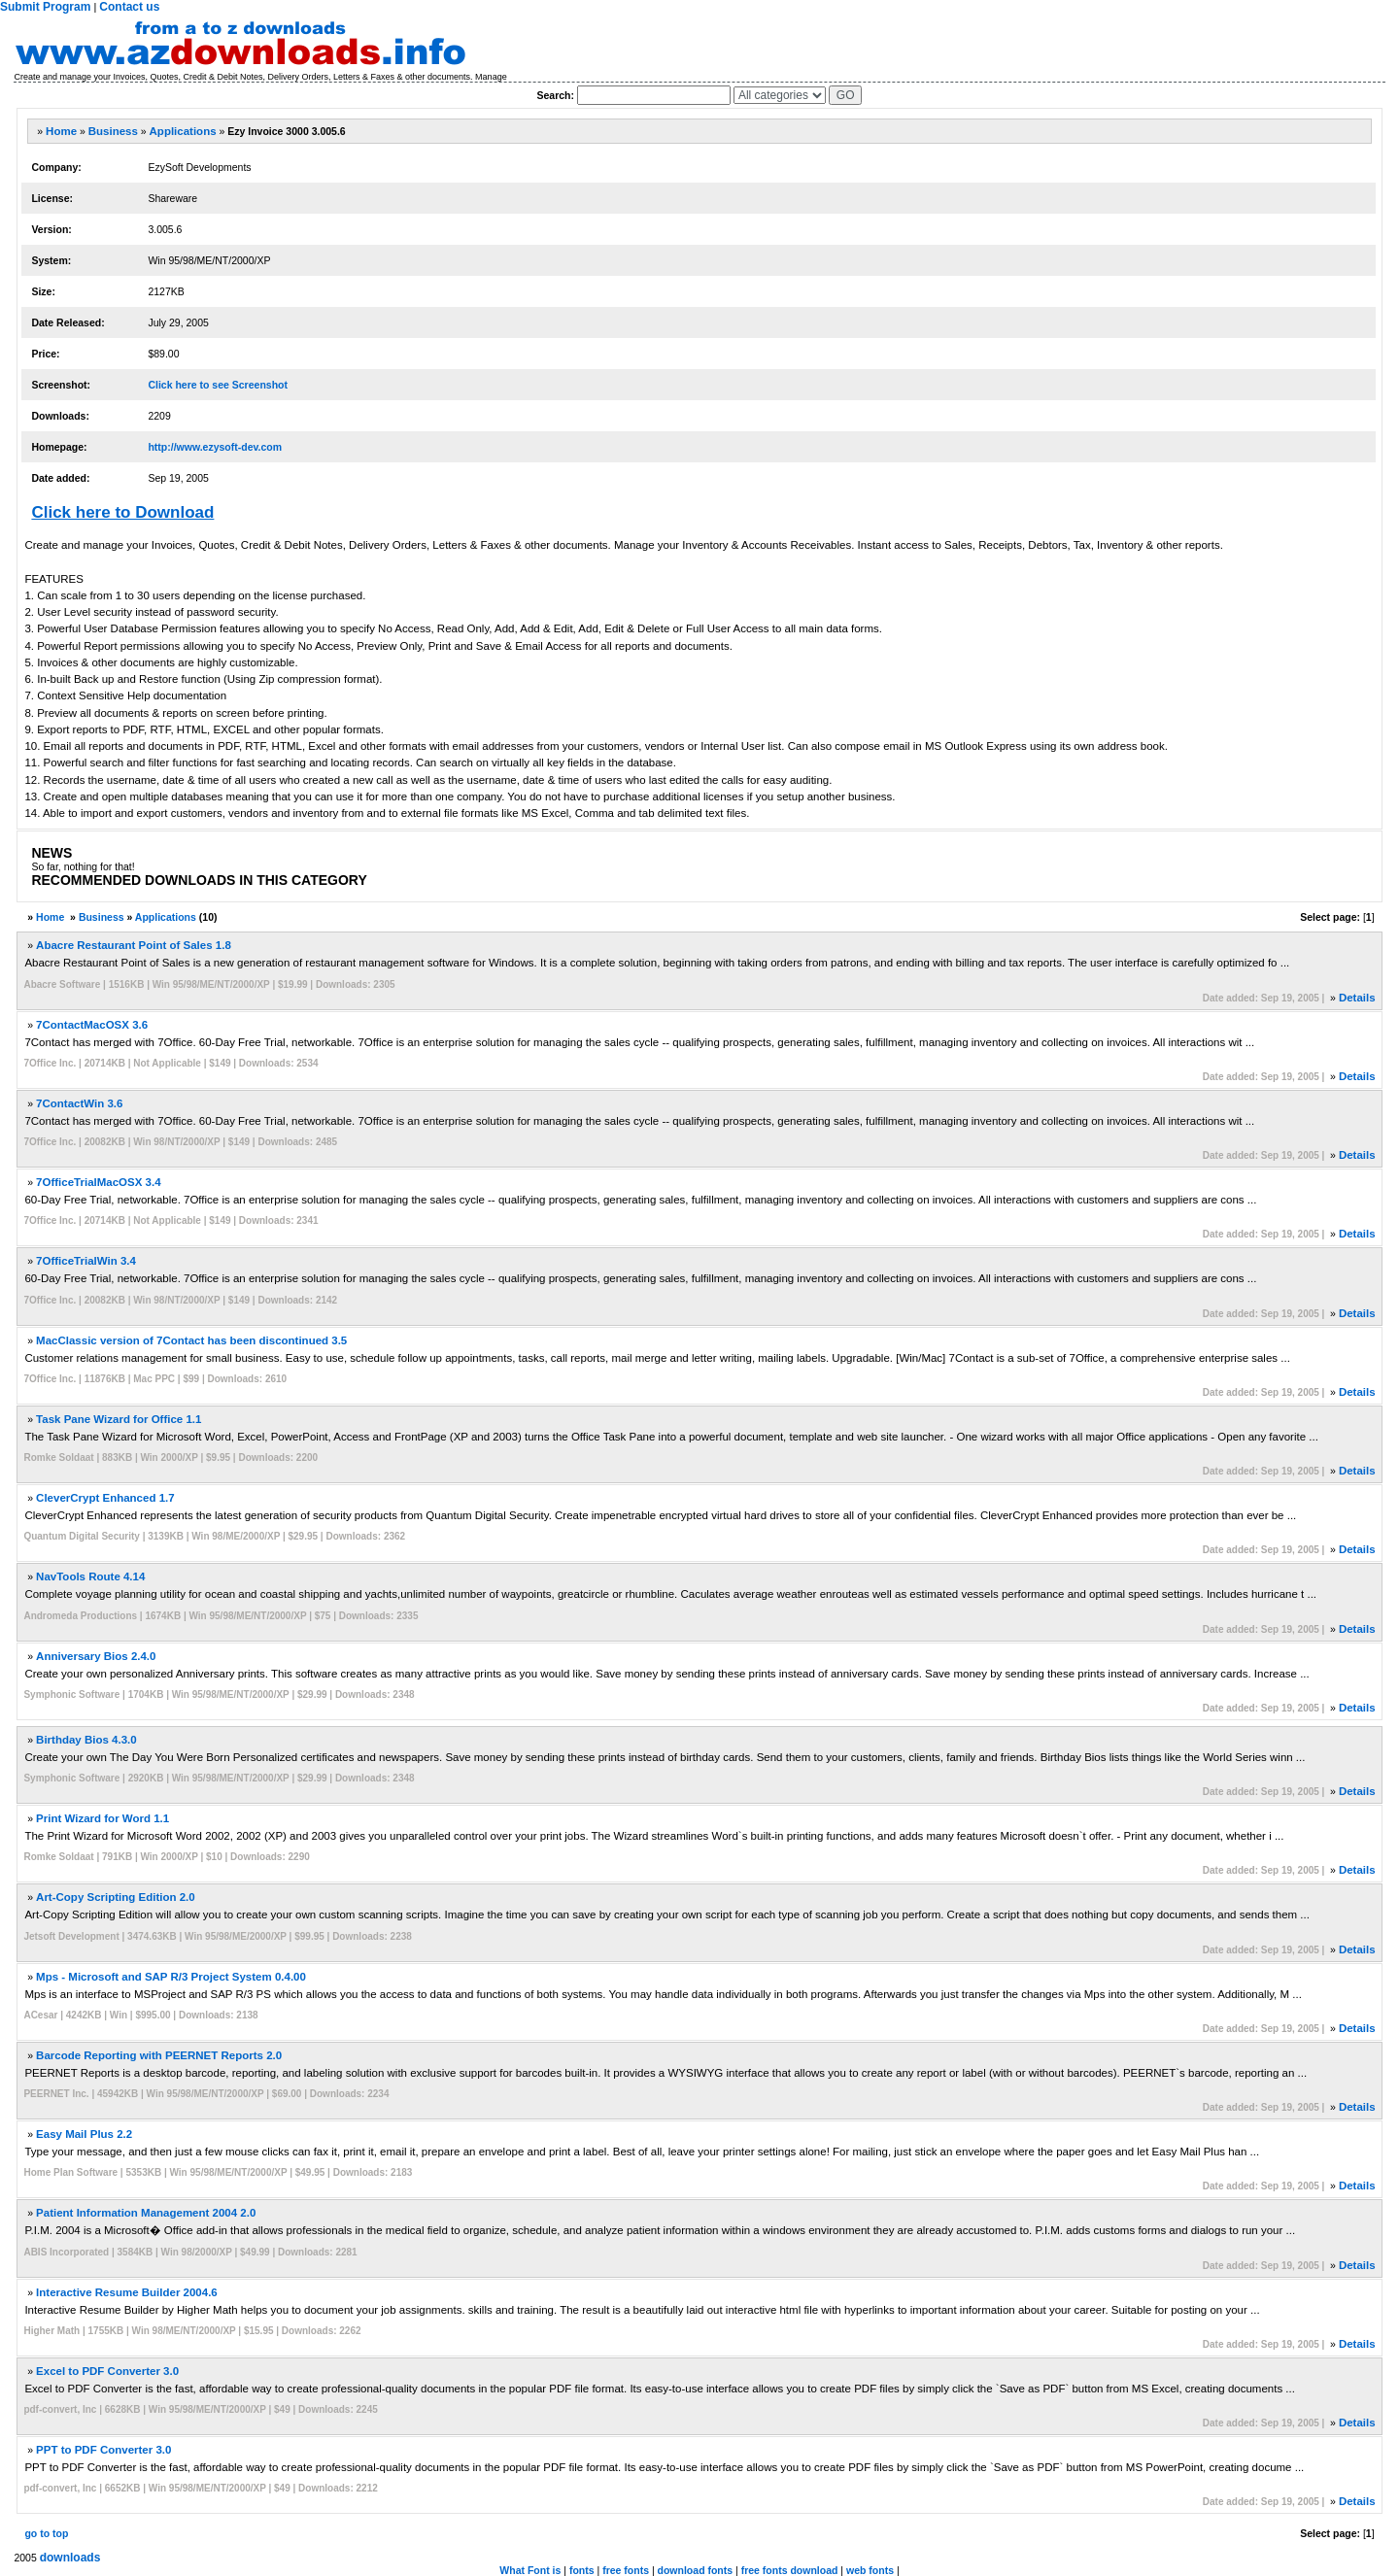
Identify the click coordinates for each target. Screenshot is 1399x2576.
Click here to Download (122, 512)
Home (61, 131)
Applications (183, 131)
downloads (70, 2557)
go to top (46, 2533)
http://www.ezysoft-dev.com (215, 447)
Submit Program (45, 7)
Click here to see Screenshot (218, 384)
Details (1357, 997)
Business (113, 131)
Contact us (129, 7)
